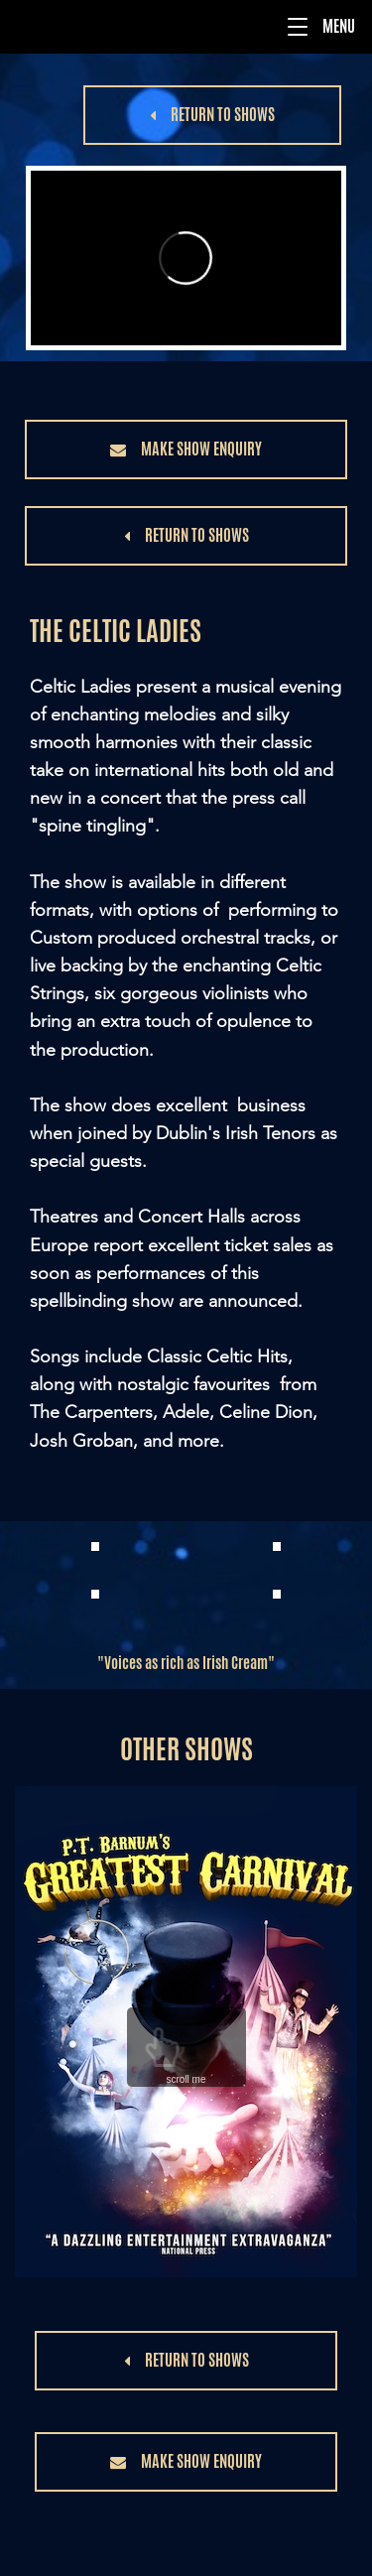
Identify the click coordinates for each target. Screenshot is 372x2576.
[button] (297, 27)
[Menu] (186, 27)
